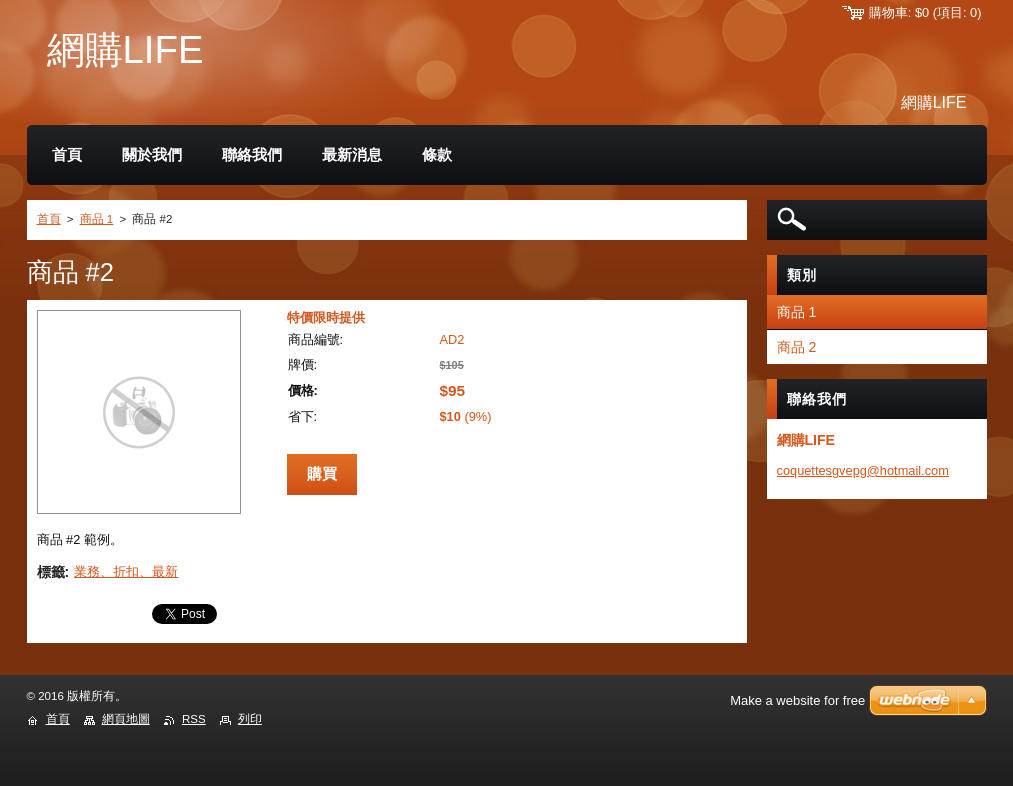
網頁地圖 (126, 719)
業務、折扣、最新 (126, 571)
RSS (194, 719)
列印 (250, 719)
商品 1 (97, 219)
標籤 (51, 572)
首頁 (49, 219)
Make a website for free (797, 700)
